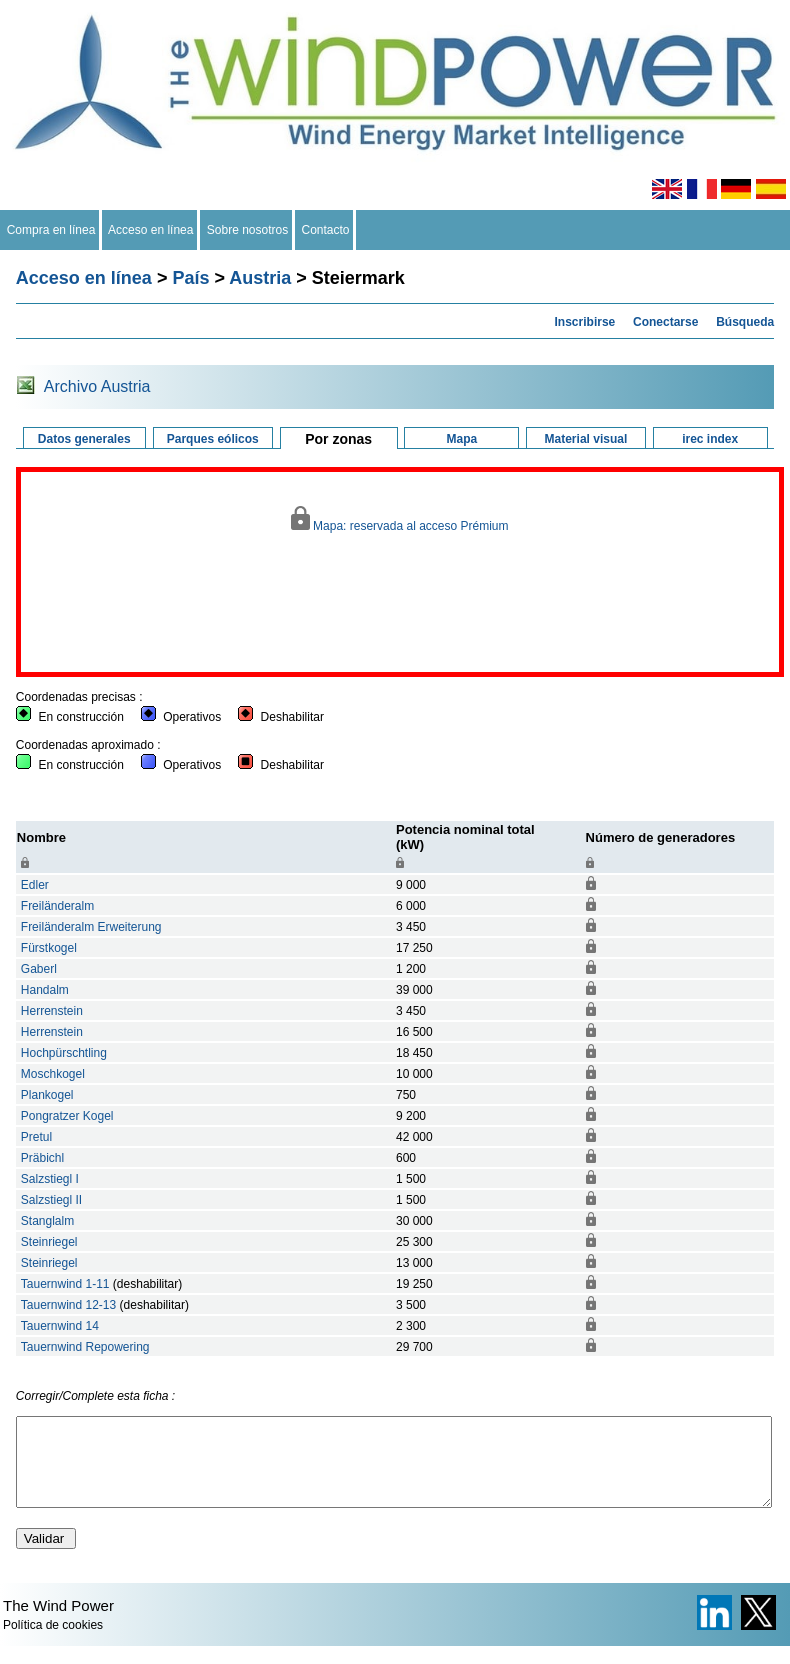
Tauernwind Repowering (85, 1347)
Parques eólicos (213, 439)
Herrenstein (52, 1011)
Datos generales (84, 439)
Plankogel (47, 1095)
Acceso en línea (151, 230)
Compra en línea (51, 230)
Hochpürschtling (64, 1053)
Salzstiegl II (51, 1200)
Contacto (325, 230)
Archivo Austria (97, 386)
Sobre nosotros (247, 230)
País (190, 278)
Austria (260, 278)
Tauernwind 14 (60, 1326)
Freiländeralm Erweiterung (91, 927)
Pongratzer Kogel (67, 1116)
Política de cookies (53, 1643)
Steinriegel (49, 1242)
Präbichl (42, 1158)
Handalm (45, 990)
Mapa (461, 439)
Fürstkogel (49, 948)
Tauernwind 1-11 (65, 1284)
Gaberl (39, 969)
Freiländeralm (57, 906)
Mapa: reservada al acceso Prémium (399, 519)
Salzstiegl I (50, 1179)
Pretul (36, 1137)
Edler (35, 885)
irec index (710, 439)
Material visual (586, 439)
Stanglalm (47, 1221)
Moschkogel (53, 1074)
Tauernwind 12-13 (68, 1305)
